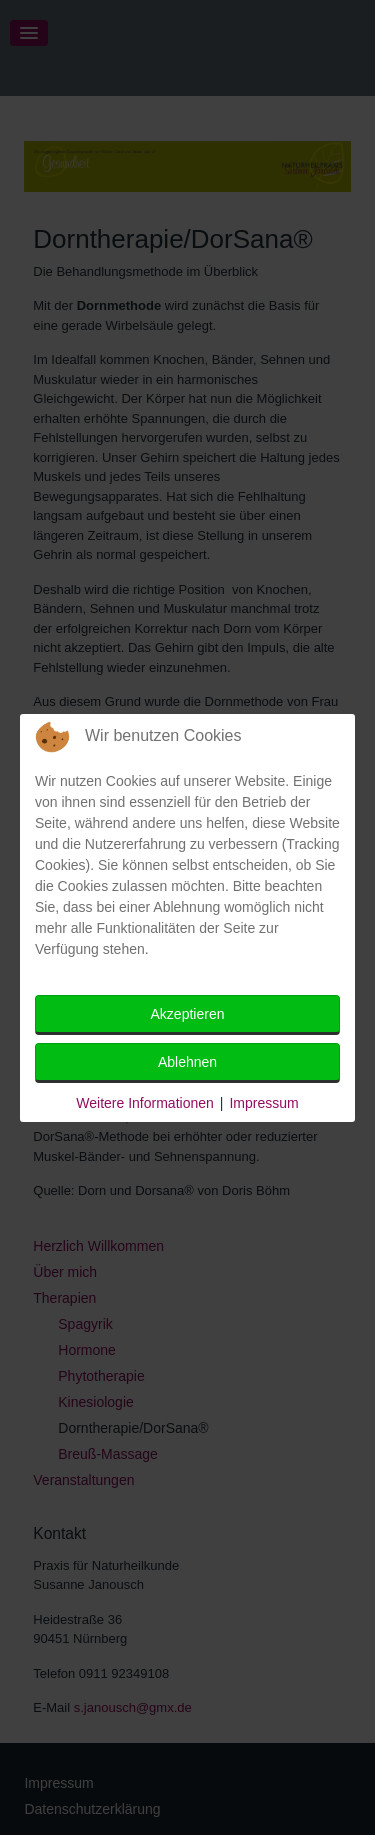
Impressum (263, 1103)
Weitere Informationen (144, 1103)
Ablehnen (187, 1062)
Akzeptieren (188, 1014)
